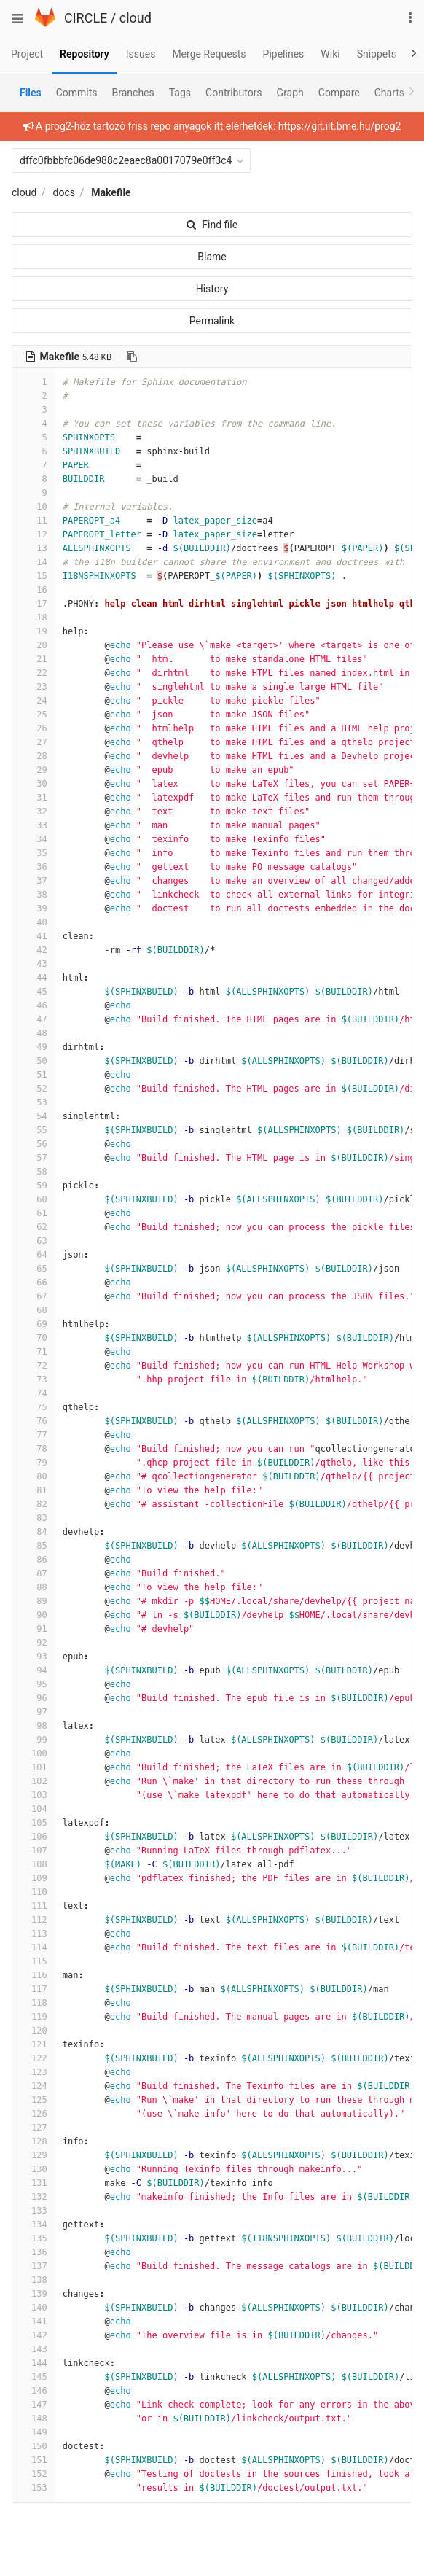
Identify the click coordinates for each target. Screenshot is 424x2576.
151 (33, 2460)
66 (33, 1282)
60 (33, 1199)
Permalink (212, 321)
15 (33, 576)
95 (33, 1684)
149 (33, 2432)
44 (33, 978)
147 (33, 2405)
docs (64, 192)
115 (33, 1961)
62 (33, 1227)
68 (33, 1310)
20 (33, 645)
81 (33, 1490)
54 (33, 1116)
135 (33, 2238)
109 (33, 1878)
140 (33, 2308)
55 (33, 1130)
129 (33, 2155)
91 (33, 1629)
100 (33, 1753)
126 (33, 2114)
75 (33, 1407)
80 (33, 1476)
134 (33, 2224)
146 (33, 2391)
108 (33, 1864)
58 (33, 1172)
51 (33, 1075)
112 (33, 1920)
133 (33, 2211)
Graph (290, 92)
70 (33, 1338)
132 (33, 2197)
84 (33, 1532)
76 (33, 1421)
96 (33, 1698)
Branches (133, 92)
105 (33, 1823)
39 (33, 908)
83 (33, 1518)
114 (33, 1947)
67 (33, 1296)
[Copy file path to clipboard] (132, 356)
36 (33, 867)
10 (33, 507)
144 (33, 2363)
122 (33, 2058)
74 (33, 1393)
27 (33, 742)
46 (33, 1005)
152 (33, 2474)
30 (33, 784)
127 (33, 2127)
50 (33, 1061)
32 (33, 811)
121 (33, 2044)
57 (33, 1158)
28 (33, 756)
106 (33, 1837)
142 (33, 2335)
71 (33, 1352)
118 (33, 2003)
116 (33, 1975)
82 (33, 1504)
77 (33, 1435)
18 (33, 617)
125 (33, 2100)
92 (33, 1643)
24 (33, 701)
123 (33, 2072)
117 (33, 1989)
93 (33, 1656)
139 (33, 2294)
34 (33, 839)
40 (33, 922)
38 (33, 895)
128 (33, 2141)
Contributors (233, 92)
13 (33, 548)
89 (33, 1601)
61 (33, 1213)
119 (33, 2017)
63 (33, 1241)
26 (33, 728)
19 (33, 631)
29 (33, 770)
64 (33, 1255)
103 (33, 1795)
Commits (77, 92)
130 (33, 2169)
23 (33, 687)
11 (33, 520)
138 (33, 2280)
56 (33, 1144)
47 (33, 1019)
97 (33, 1712)
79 (33, 1463)
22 (33, 673)
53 (33, 1102)
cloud (135, 18)
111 (33, 1906)
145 (33, 2377)
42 (33, 950)
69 (33, 1324)
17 (33, 604)
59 (33, 1185)
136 (33, 2252)
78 (33, 1449)
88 (33, 1587)
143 (33, 2349)
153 (33, 2488)
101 (33, 1767)
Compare (339, 92)
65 (33, 1269)
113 (33, 1934)
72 (33, 1366)
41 (33, 936)
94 (33, 1670)
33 (33, 825)
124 (33, 2086)
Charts (389, 92)
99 (33, 1740)
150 (33, 2446)
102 (33, 1781)
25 (33, 714)
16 (33, 590)
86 (33, 1559)
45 (33, 992)
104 (33, 1809)
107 (33, 1850)
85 (33, 1546)
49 (33, 1047)
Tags (180, 92)
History (212, 289)
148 (33, 2418)
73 (33, 1379)
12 (33, 534)
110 (33, 1892)
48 (33, 1033)
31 (33, 798)
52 (33, 1088)
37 (33, 881)
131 (33, 2183)
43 (33, 964)
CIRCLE (85, 18)
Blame (211, 256)
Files (31, 92)
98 (33, 1726)
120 (33, 2031)
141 (33, 2321)
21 (33, 659)
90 (33, 1615)
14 (33, 562)
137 (33, 2266)
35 (33, 853)
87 (33, 1573)
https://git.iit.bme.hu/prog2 (339, 126)
